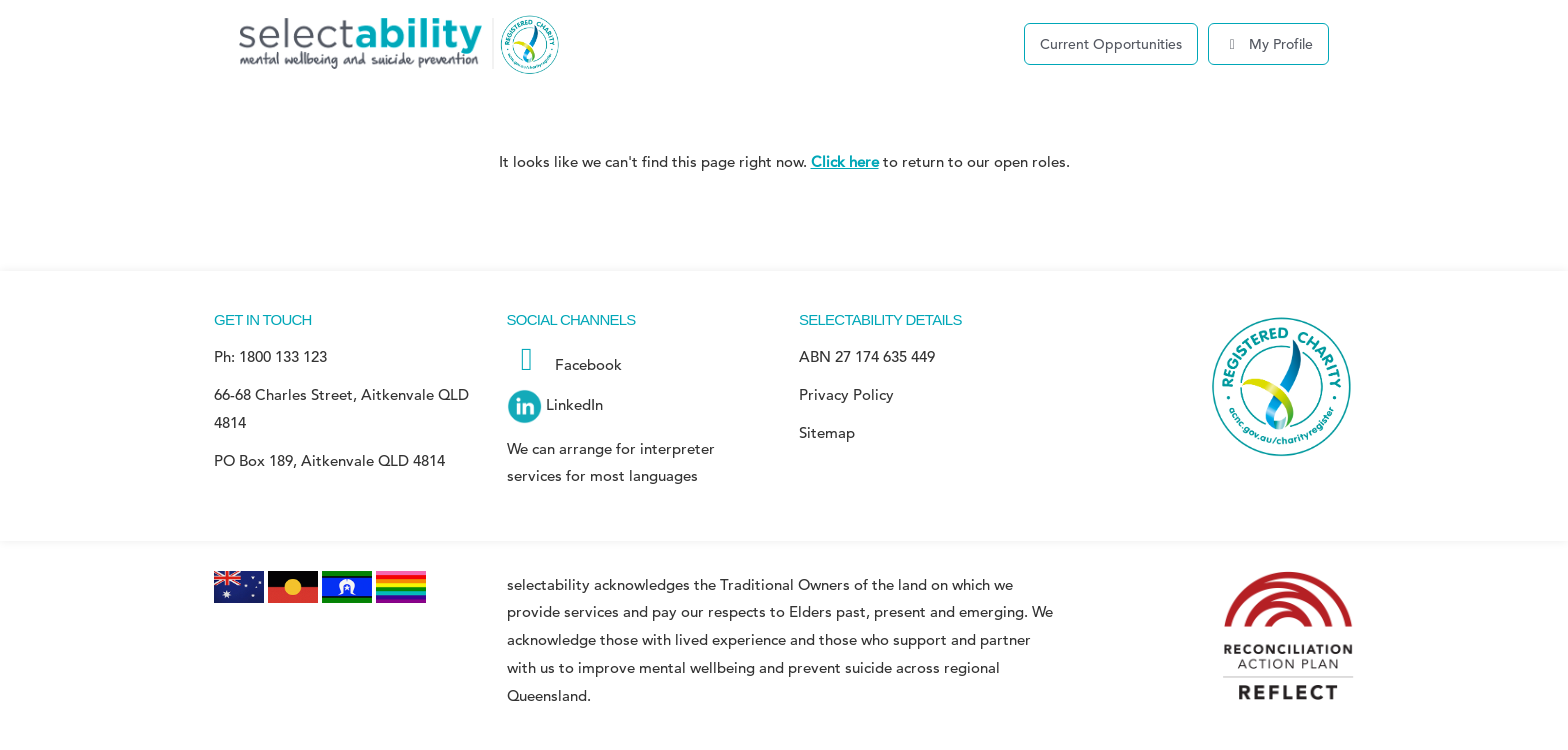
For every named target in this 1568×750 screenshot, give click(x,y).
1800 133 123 (283, 356)
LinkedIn (555, 404)
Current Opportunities (1111, 44)
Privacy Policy (846, 394)
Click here (845, 161)
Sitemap (827, 432)
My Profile (1269, 44)
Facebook (564, 364)
